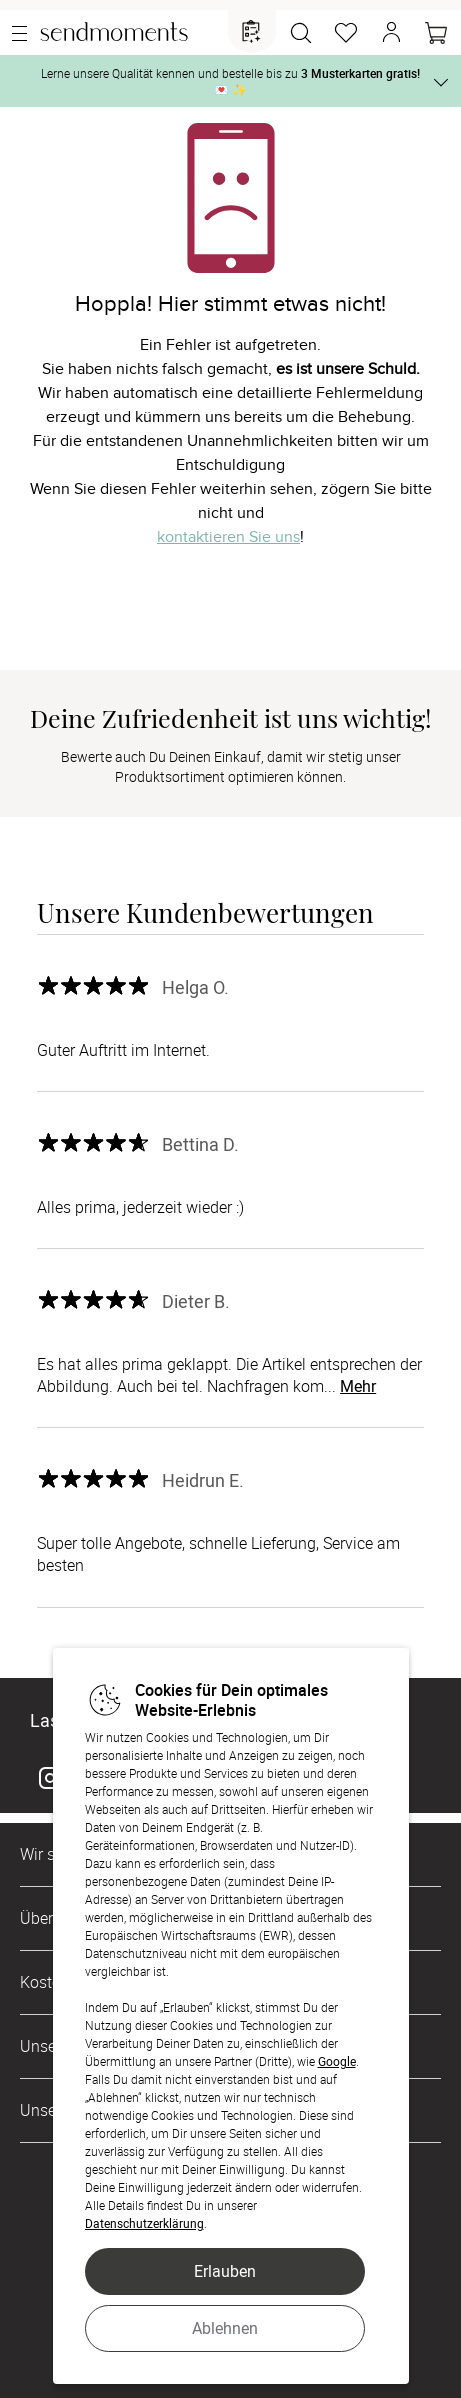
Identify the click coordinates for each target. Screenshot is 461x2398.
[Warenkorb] (436, 33)
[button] (391, 33)
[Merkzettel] (346, 33)
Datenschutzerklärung (144, 2223)
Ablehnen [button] (225, 2328)
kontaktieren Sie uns (228, 537)
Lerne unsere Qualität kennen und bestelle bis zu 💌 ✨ (230, 81)
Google (337, 2061)
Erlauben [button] (225, 2271)
